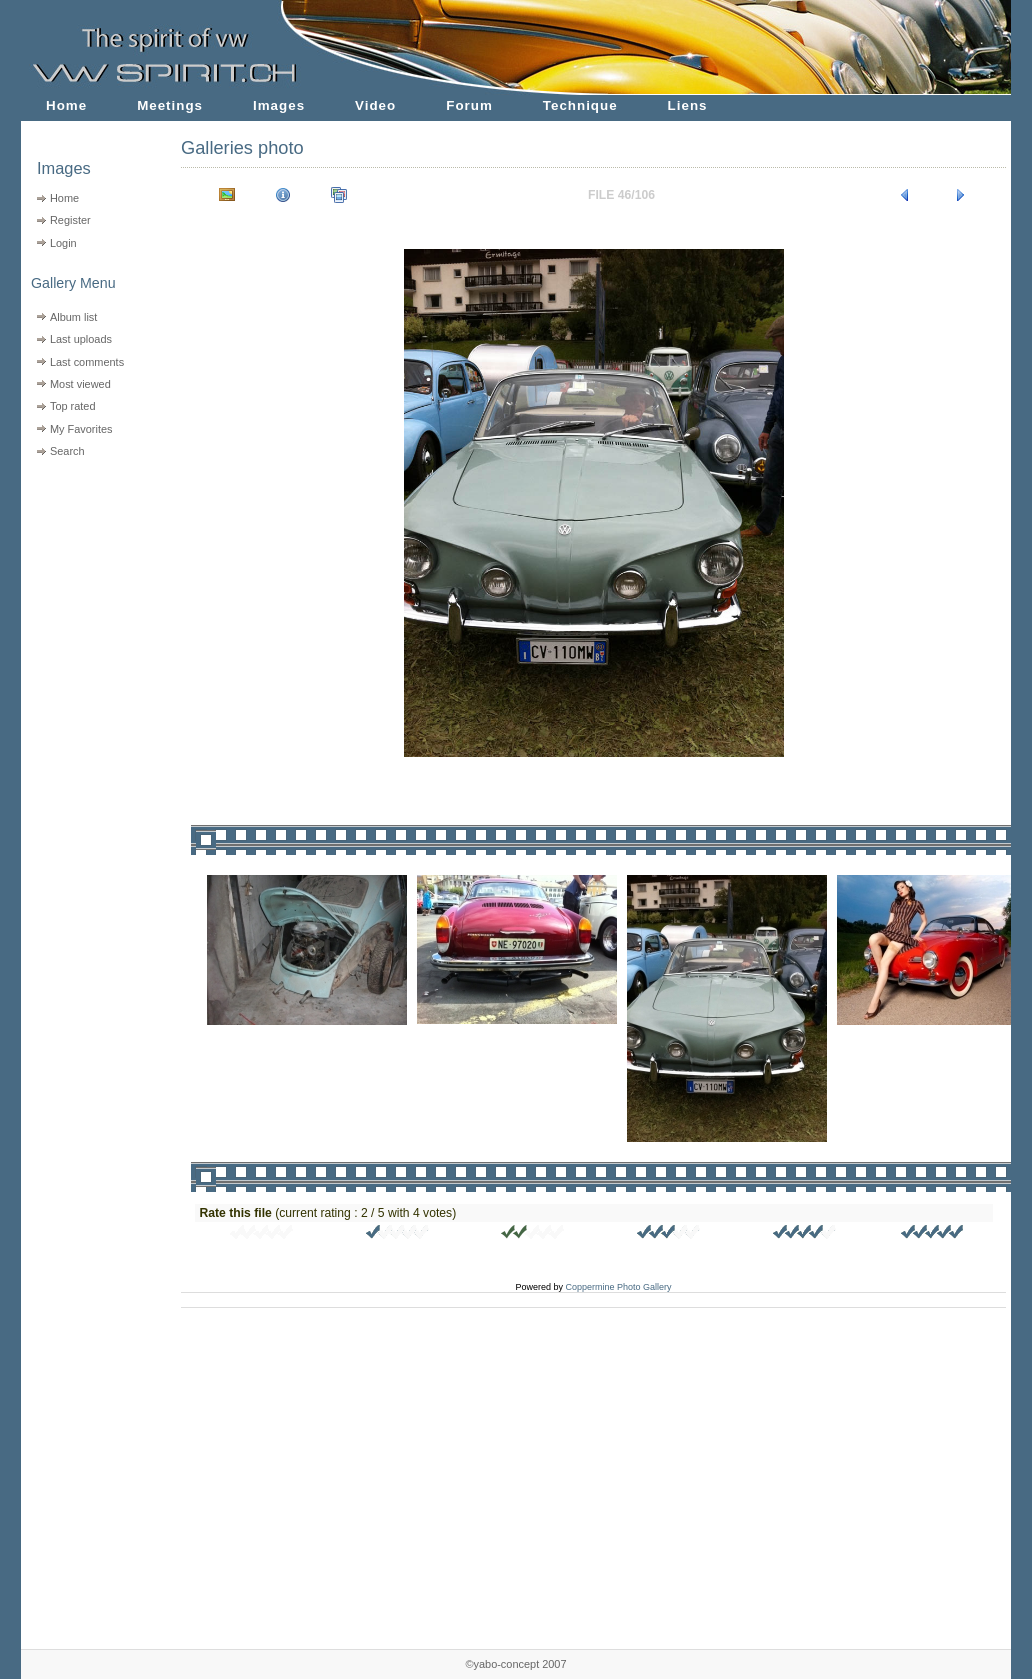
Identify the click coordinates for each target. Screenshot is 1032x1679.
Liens (688, 105)
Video (375, 105)
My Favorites (81, 429)
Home (66, 105)
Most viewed (80, 384)
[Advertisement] (88, 590)
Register (70, 220)
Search (67, 451)
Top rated (73, 406)
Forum (469, 105)
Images (279, 105)
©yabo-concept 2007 (515, 1664)
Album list (73, 317)
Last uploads (81, 339)
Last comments (87, 362)
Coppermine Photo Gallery (618, 1287)
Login (63, 243)
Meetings (170, 105)
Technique (580, 105)
